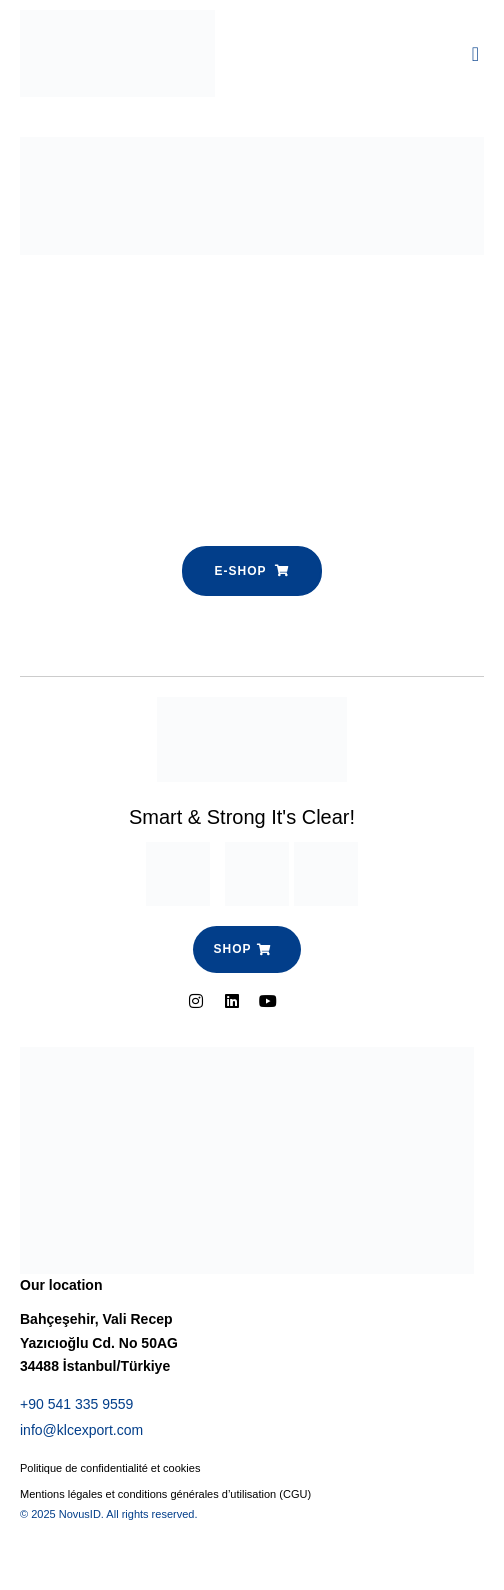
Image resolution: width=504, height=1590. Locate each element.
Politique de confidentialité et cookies (110, 1468)
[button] (475, 54)
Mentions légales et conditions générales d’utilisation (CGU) (165, 1494)
